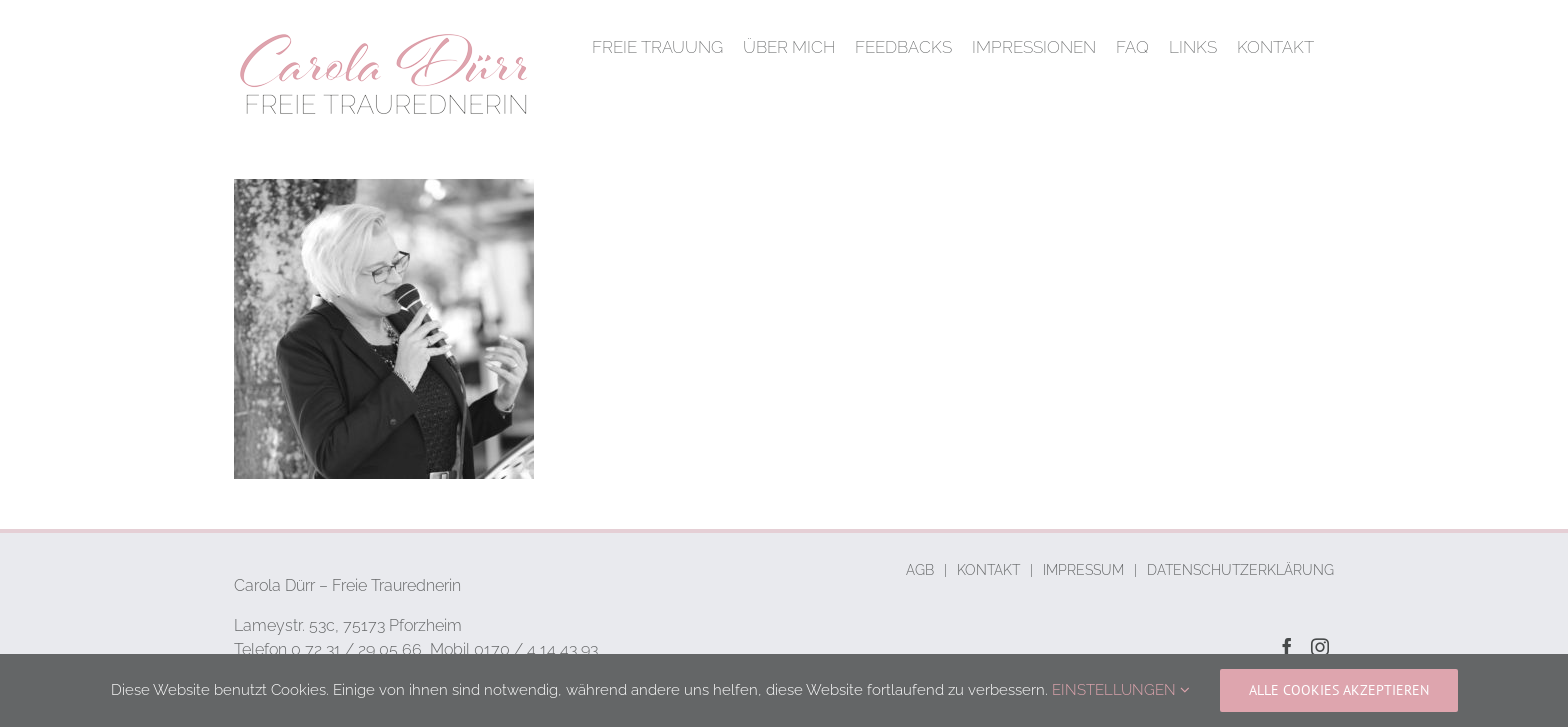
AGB (920, 570)
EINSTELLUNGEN (1121, 690)
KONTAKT (988, 570)
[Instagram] (1320, 647)
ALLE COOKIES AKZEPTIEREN (1339, 690)
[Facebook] (1287, 647)
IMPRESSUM (1083, 570)
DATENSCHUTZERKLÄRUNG (1240, 570)
